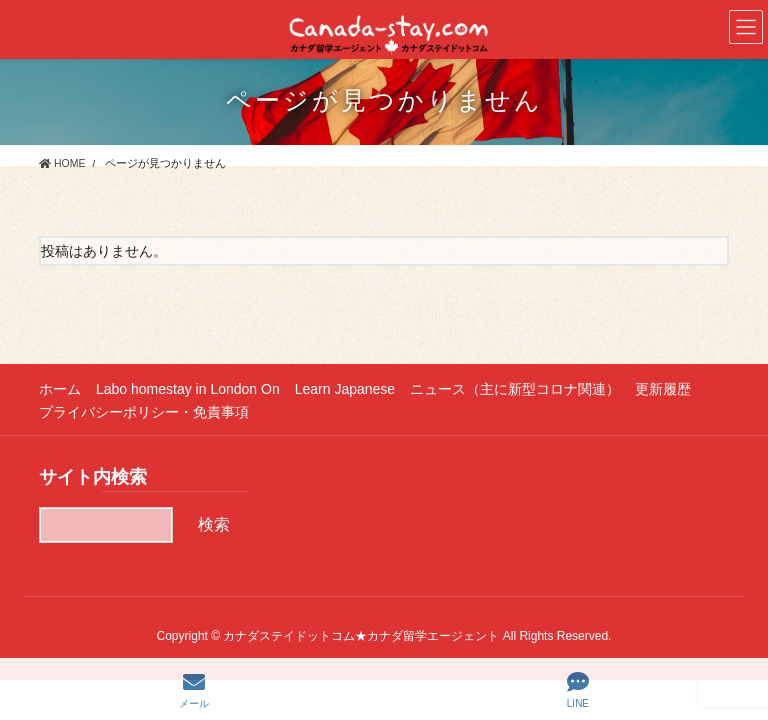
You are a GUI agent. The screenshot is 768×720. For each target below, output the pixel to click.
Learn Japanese (345, 389)
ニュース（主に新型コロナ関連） (515, 389)
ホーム (60, 389)
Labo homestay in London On (188, 389)
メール (194, 690)
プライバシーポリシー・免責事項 (144, 412)
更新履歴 (663, 389)
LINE (578, 690)
